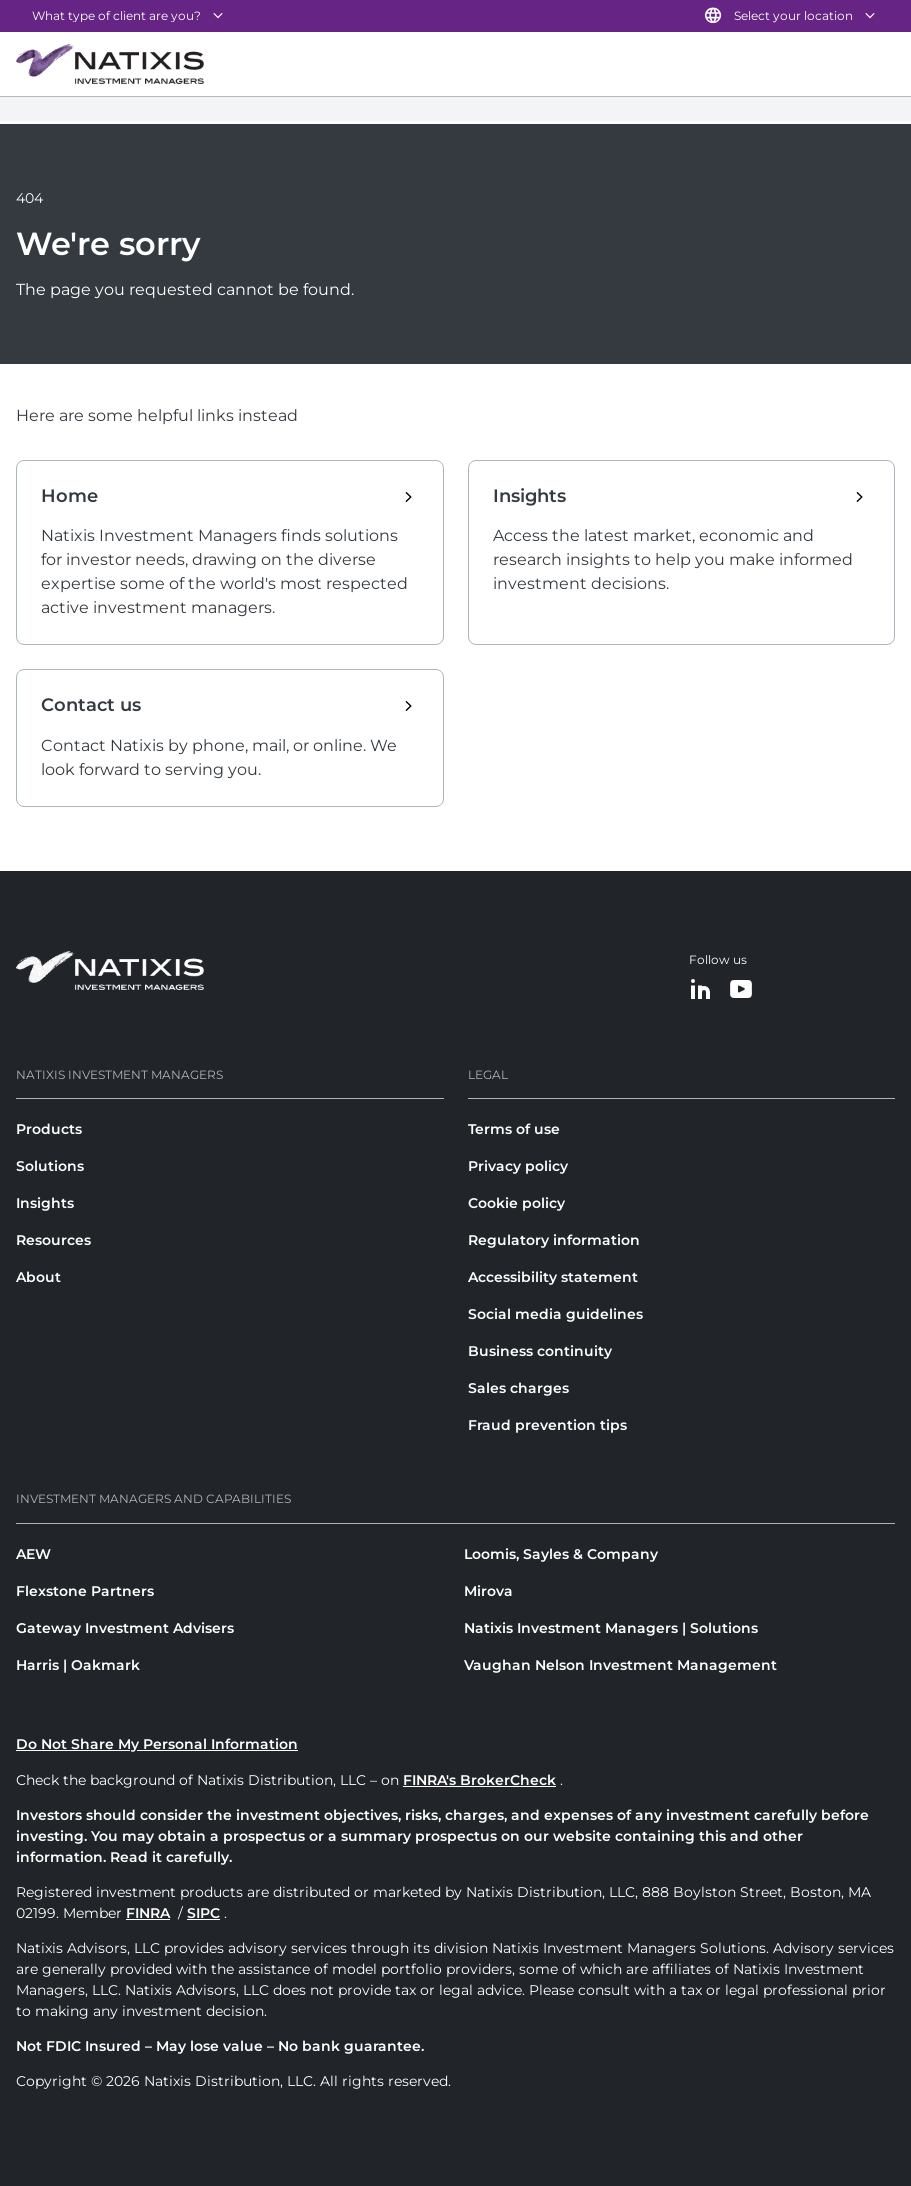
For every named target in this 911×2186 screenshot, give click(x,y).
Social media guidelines (555, 1314)
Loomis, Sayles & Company (561, 1554)
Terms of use (514, 1129)
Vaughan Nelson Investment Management (620, 1665)
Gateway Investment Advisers (125, 1628)
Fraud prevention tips (547, 1425)
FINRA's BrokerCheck (479, 1780)
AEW (33, 1554)
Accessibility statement (553, 1277)
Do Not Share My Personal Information (157, 1744)
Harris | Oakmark (78, 1665)
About (38, 1277)
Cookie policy (516, 1203)
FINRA (148, 1913)
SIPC (203, 1913)
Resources (53, 1240)
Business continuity (540, 1351)
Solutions (50, 1166)
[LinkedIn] (701, 990)
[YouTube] (741, 990)
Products (49, 1129)
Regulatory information (554, 1240)
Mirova (488, 1591)
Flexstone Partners (85, 1591)
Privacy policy (518, 1166)
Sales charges (518, 1388)
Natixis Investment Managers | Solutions (611, 1628)
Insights (45, 1203)
